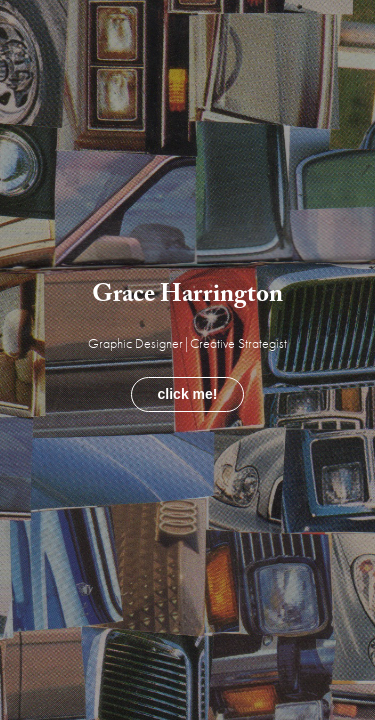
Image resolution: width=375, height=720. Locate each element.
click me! (188, 394)
